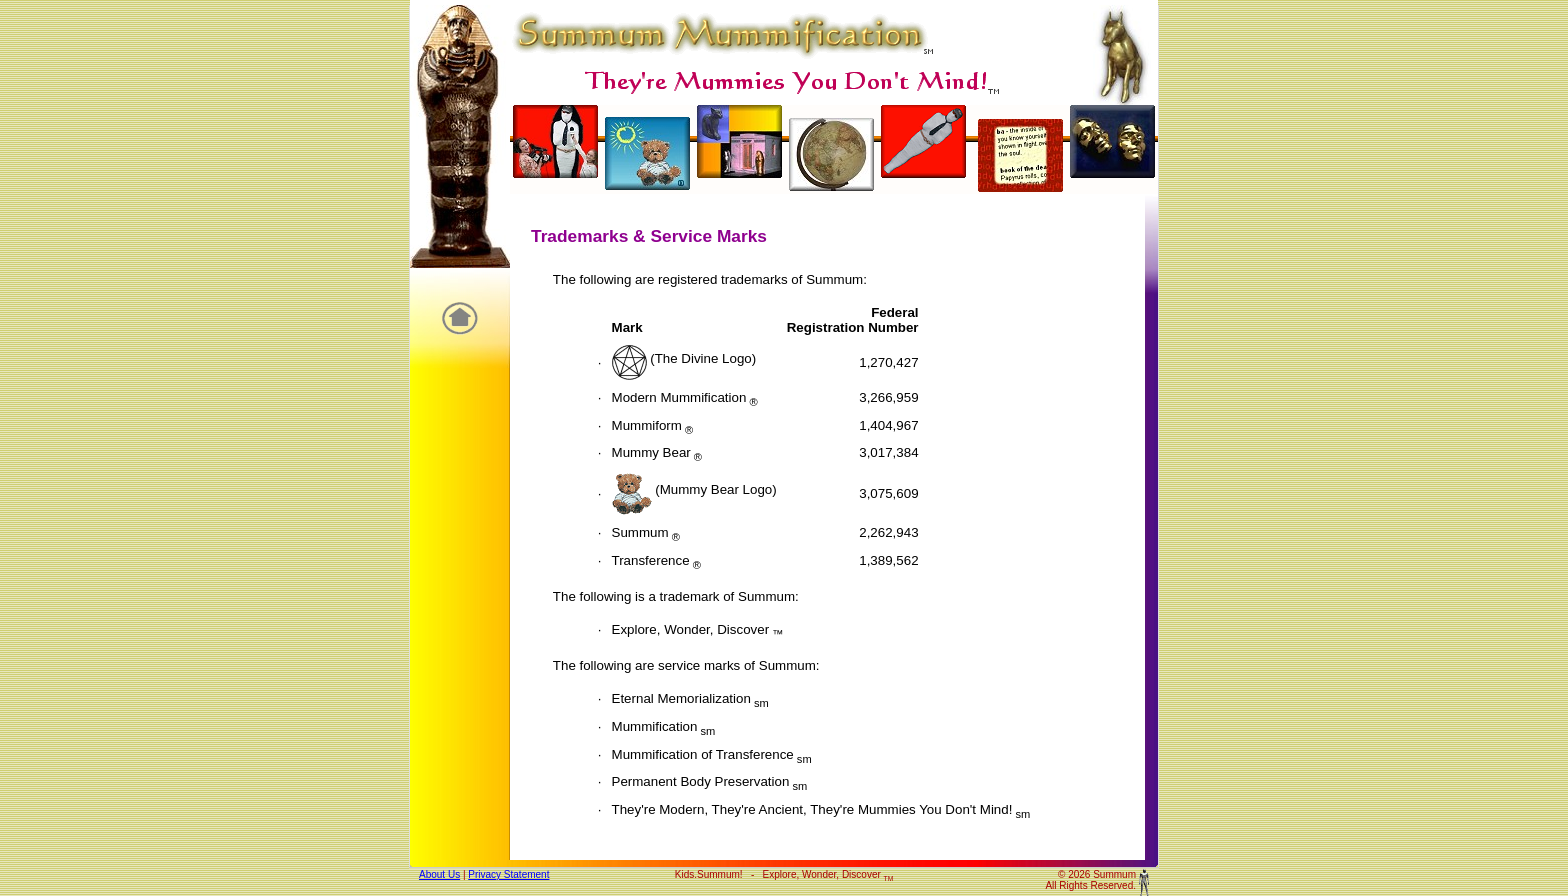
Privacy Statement (508, 874)
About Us (439, 874)
